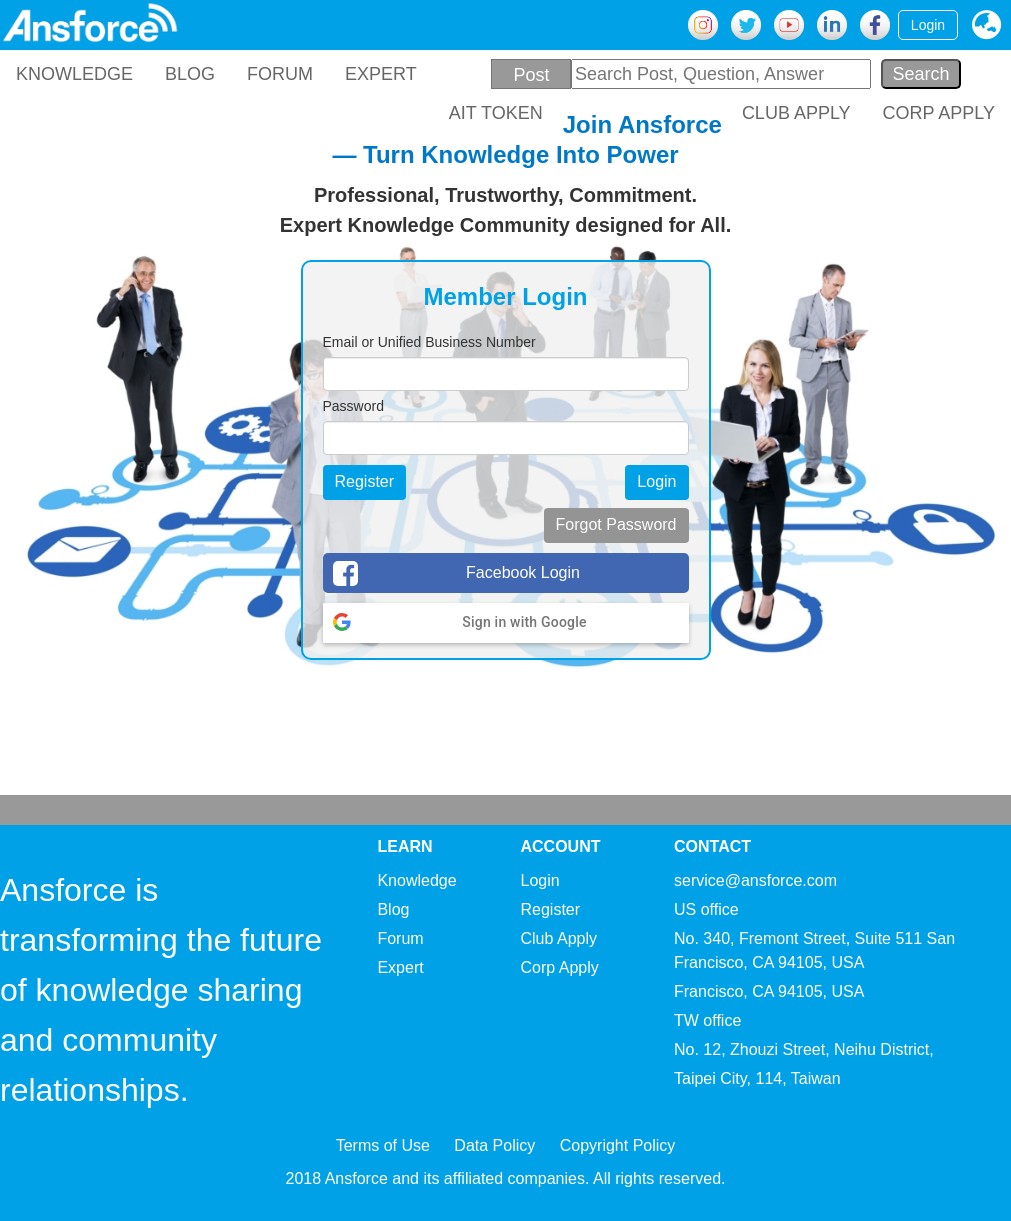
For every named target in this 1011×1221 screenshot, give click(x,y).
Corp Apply (560, 967)
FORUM (280, 74)
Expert (400, 967)
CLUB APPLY (796, 113)
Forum (400, 938)
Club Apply (559, 938)
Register (365, 481)
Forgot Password (616, 524)
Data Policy (494, 1145)
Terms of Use (383, 1145)
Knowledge (416, 880)
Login (928, 25)
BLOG (190, 74)
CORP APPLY (939, 113)
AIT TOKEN (496, 113)
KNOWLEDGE (74, 74)
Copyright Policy (618, 1145)
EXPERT (381, 74)
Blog (393, 909)
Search (920, 74)
